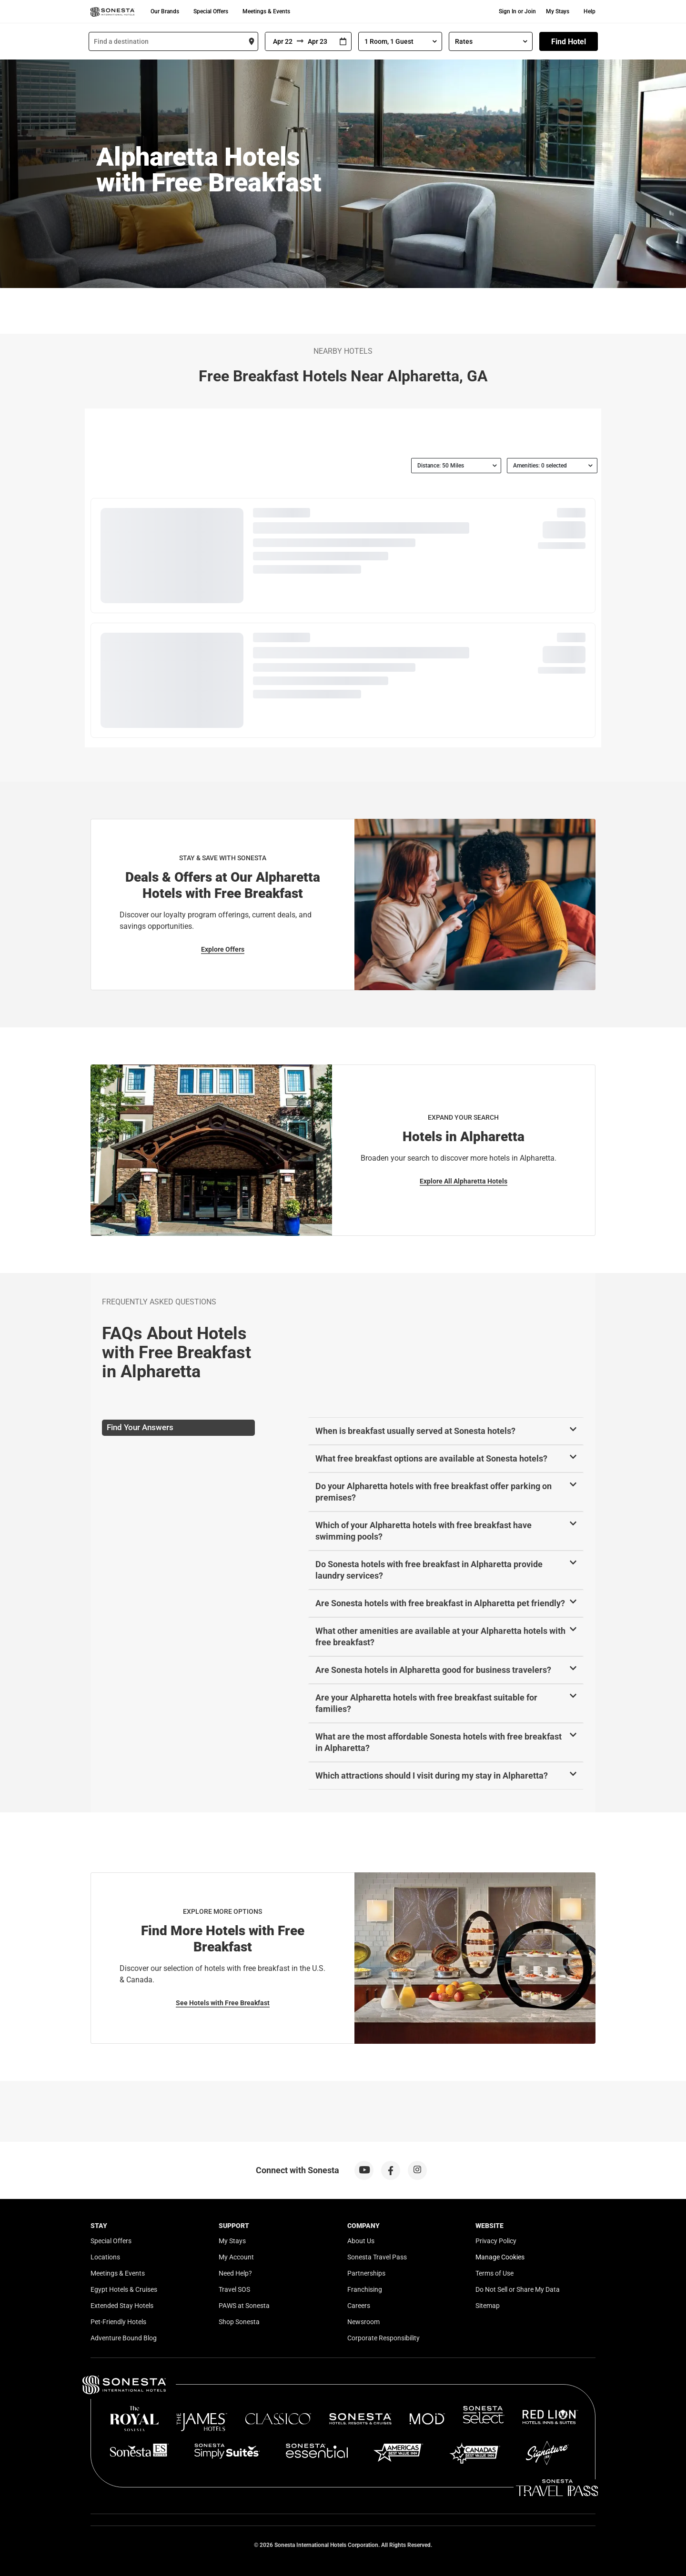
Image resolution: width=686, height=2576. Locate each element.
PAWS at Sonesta (244, 2305)
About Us (360, 2241)
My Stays (557, 11)
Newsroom (363, 2322)
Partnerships (366, 2273)
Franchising (364, 2289)
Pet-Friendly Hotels (118, 2322)
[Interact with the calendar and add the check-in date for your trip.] (343, 41)
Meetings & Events (266, 11)
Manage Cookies (500, 2257)
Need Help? (235, 2273)
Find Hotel (568, 41)
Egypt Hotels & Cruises (124, 2289)
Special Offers (210, 11)
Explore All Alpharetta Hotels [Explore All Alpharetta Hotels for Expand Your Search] (463, 1181)
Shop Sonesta (239, 2322)
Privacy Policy (495, 2241)
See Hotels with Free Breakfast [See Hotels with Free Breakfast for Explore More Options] (223, 2003)
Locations (105, 2257)
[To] (319, 41)
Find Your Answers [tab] (140, 1427)
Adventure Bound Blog (124, 2338)
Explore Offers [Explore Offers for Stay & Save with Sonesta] (222, 949)
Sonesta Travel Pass (377, 2257)
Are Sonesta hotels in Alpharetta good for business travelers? (433, 1670)
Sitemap (487, 2305)
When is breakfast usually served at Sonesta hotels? (415, 1431)
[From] (281, 41)
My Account (236, 2257)
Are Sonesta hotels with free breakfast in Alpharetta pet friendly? (440, 1603)
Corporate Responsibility (383, 2338)
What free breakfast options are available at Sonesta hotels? (431, 1458)
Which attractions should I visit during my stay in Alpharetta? (431, 1775)
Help (589, 11)
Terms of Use (494, 2273)
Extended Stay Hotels (122, 2305)
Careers (358, 2305)
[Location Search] (173, 41)
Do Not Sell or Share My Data (517, 2289)
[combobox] (173, 41)
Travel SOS (234, 2289)
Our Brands (165, 11)
